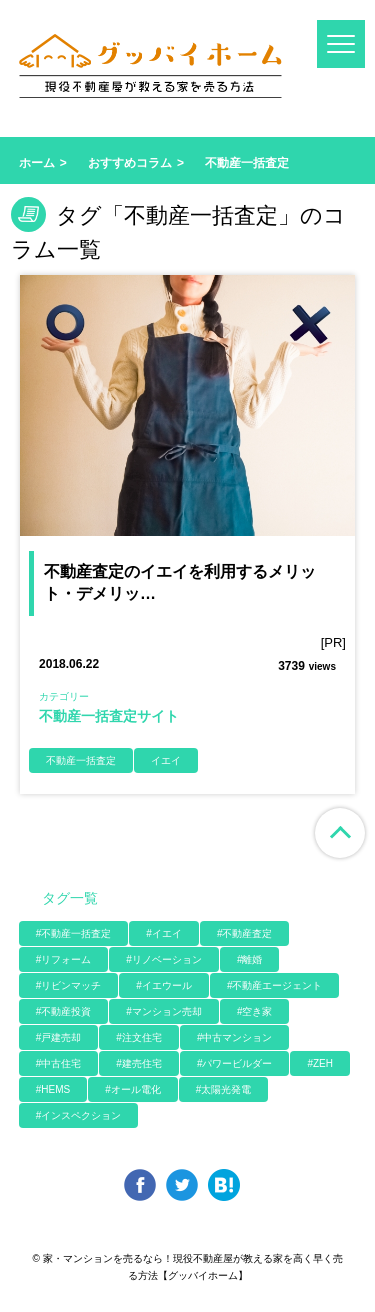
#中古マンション (235, 1037)
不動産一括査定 (81, 760)
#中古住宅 (59, 1063)
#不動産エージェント (275, 985)
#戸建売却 (59, 1037)
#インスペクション (79, 1115)
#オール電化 (133, 1089)
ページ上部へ (340, 833)
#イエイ (164, 933)
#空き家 (255, 1011)
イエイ (166, 760)
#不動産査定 (245, 933)
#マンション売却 (164, 1011)
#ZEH (320, 1063)
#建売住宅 (139, 1063)
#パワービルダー (235, 1063)
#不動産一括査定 (74, 933)
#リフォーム (64, 959)
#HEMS (53, 1089)
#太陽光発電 (224, 1089)
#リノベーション (164, 959)
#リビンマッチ (69, 985)
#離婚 (250, 959)
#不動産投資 (64, 1011)
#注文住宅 (139, 1037)
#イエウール (164, 985)
